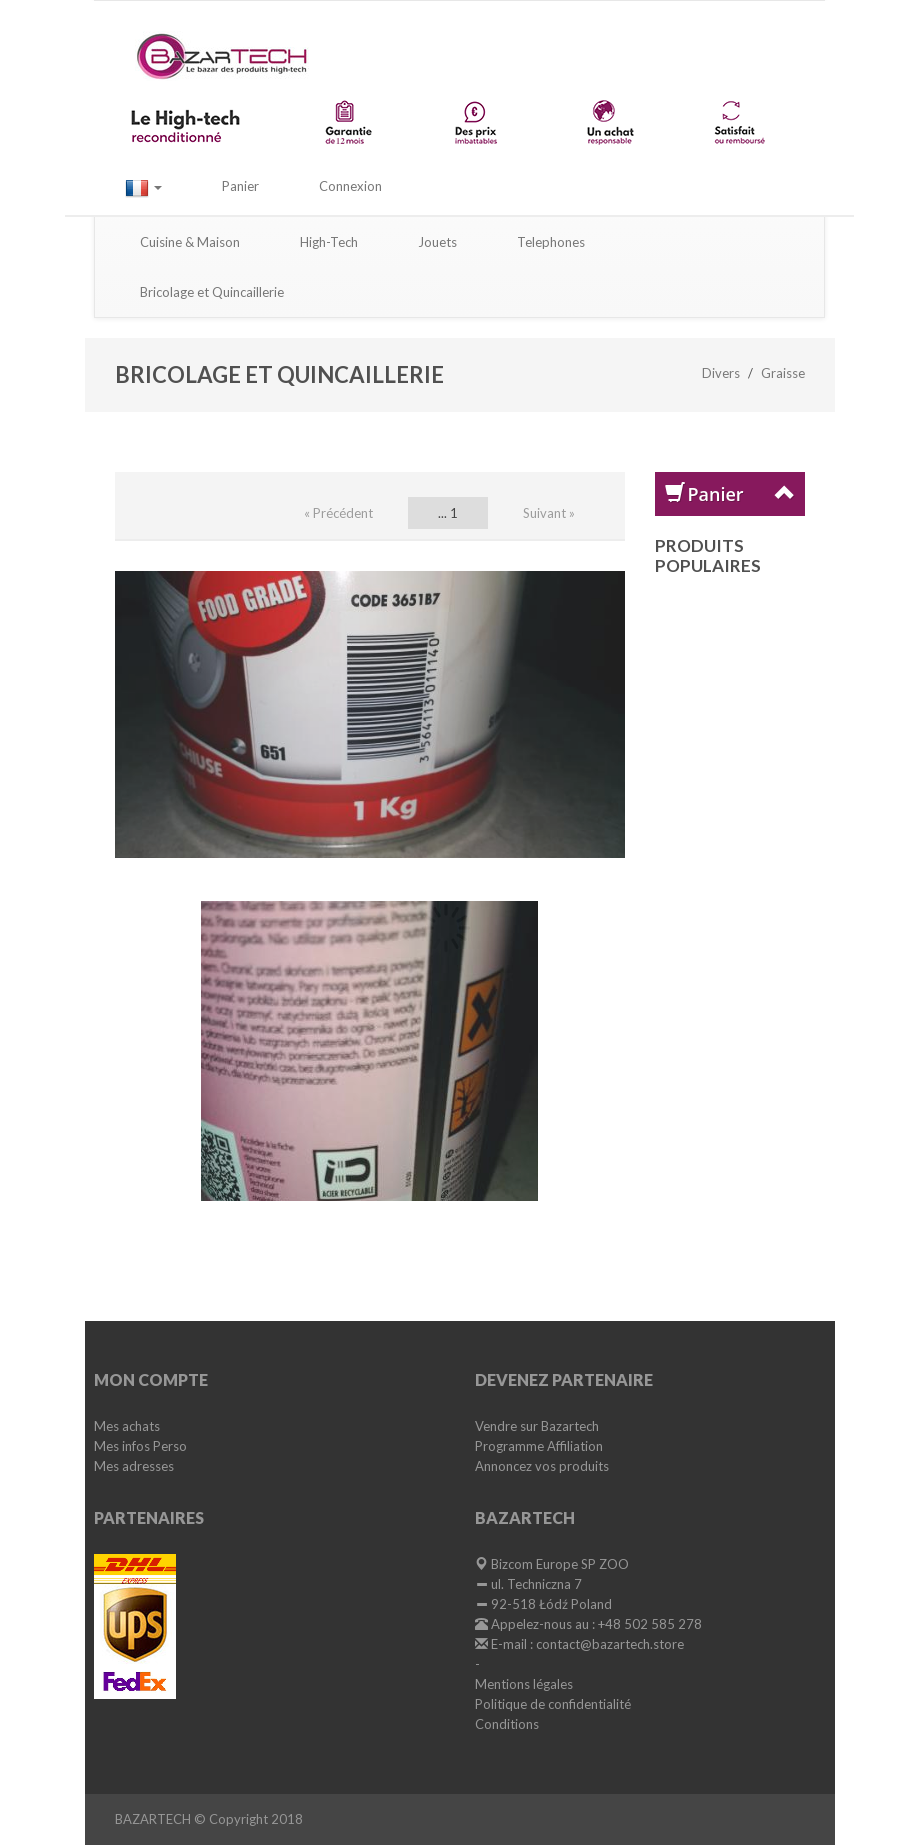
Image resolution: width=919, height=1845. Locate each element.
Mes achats (127, 1426)
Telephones (551, 242)
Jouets (437, 242)
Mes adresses (134, 1466)
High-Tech (329, 242)
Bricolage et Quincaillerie (212, 292)
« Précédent (338, 513)
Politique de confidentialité (553, 1704)
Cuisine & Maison (190, 242)
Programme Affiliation (539, 1446)
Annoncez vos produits (542, 1466)
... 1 (448, 513)
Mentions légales (524, 1684)
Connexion (350, 186)
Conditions (507, 1724)
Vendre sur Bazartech (537, 1426)
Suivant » (549, 513)
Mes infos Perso (140, 1446)
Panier (240, 186)
